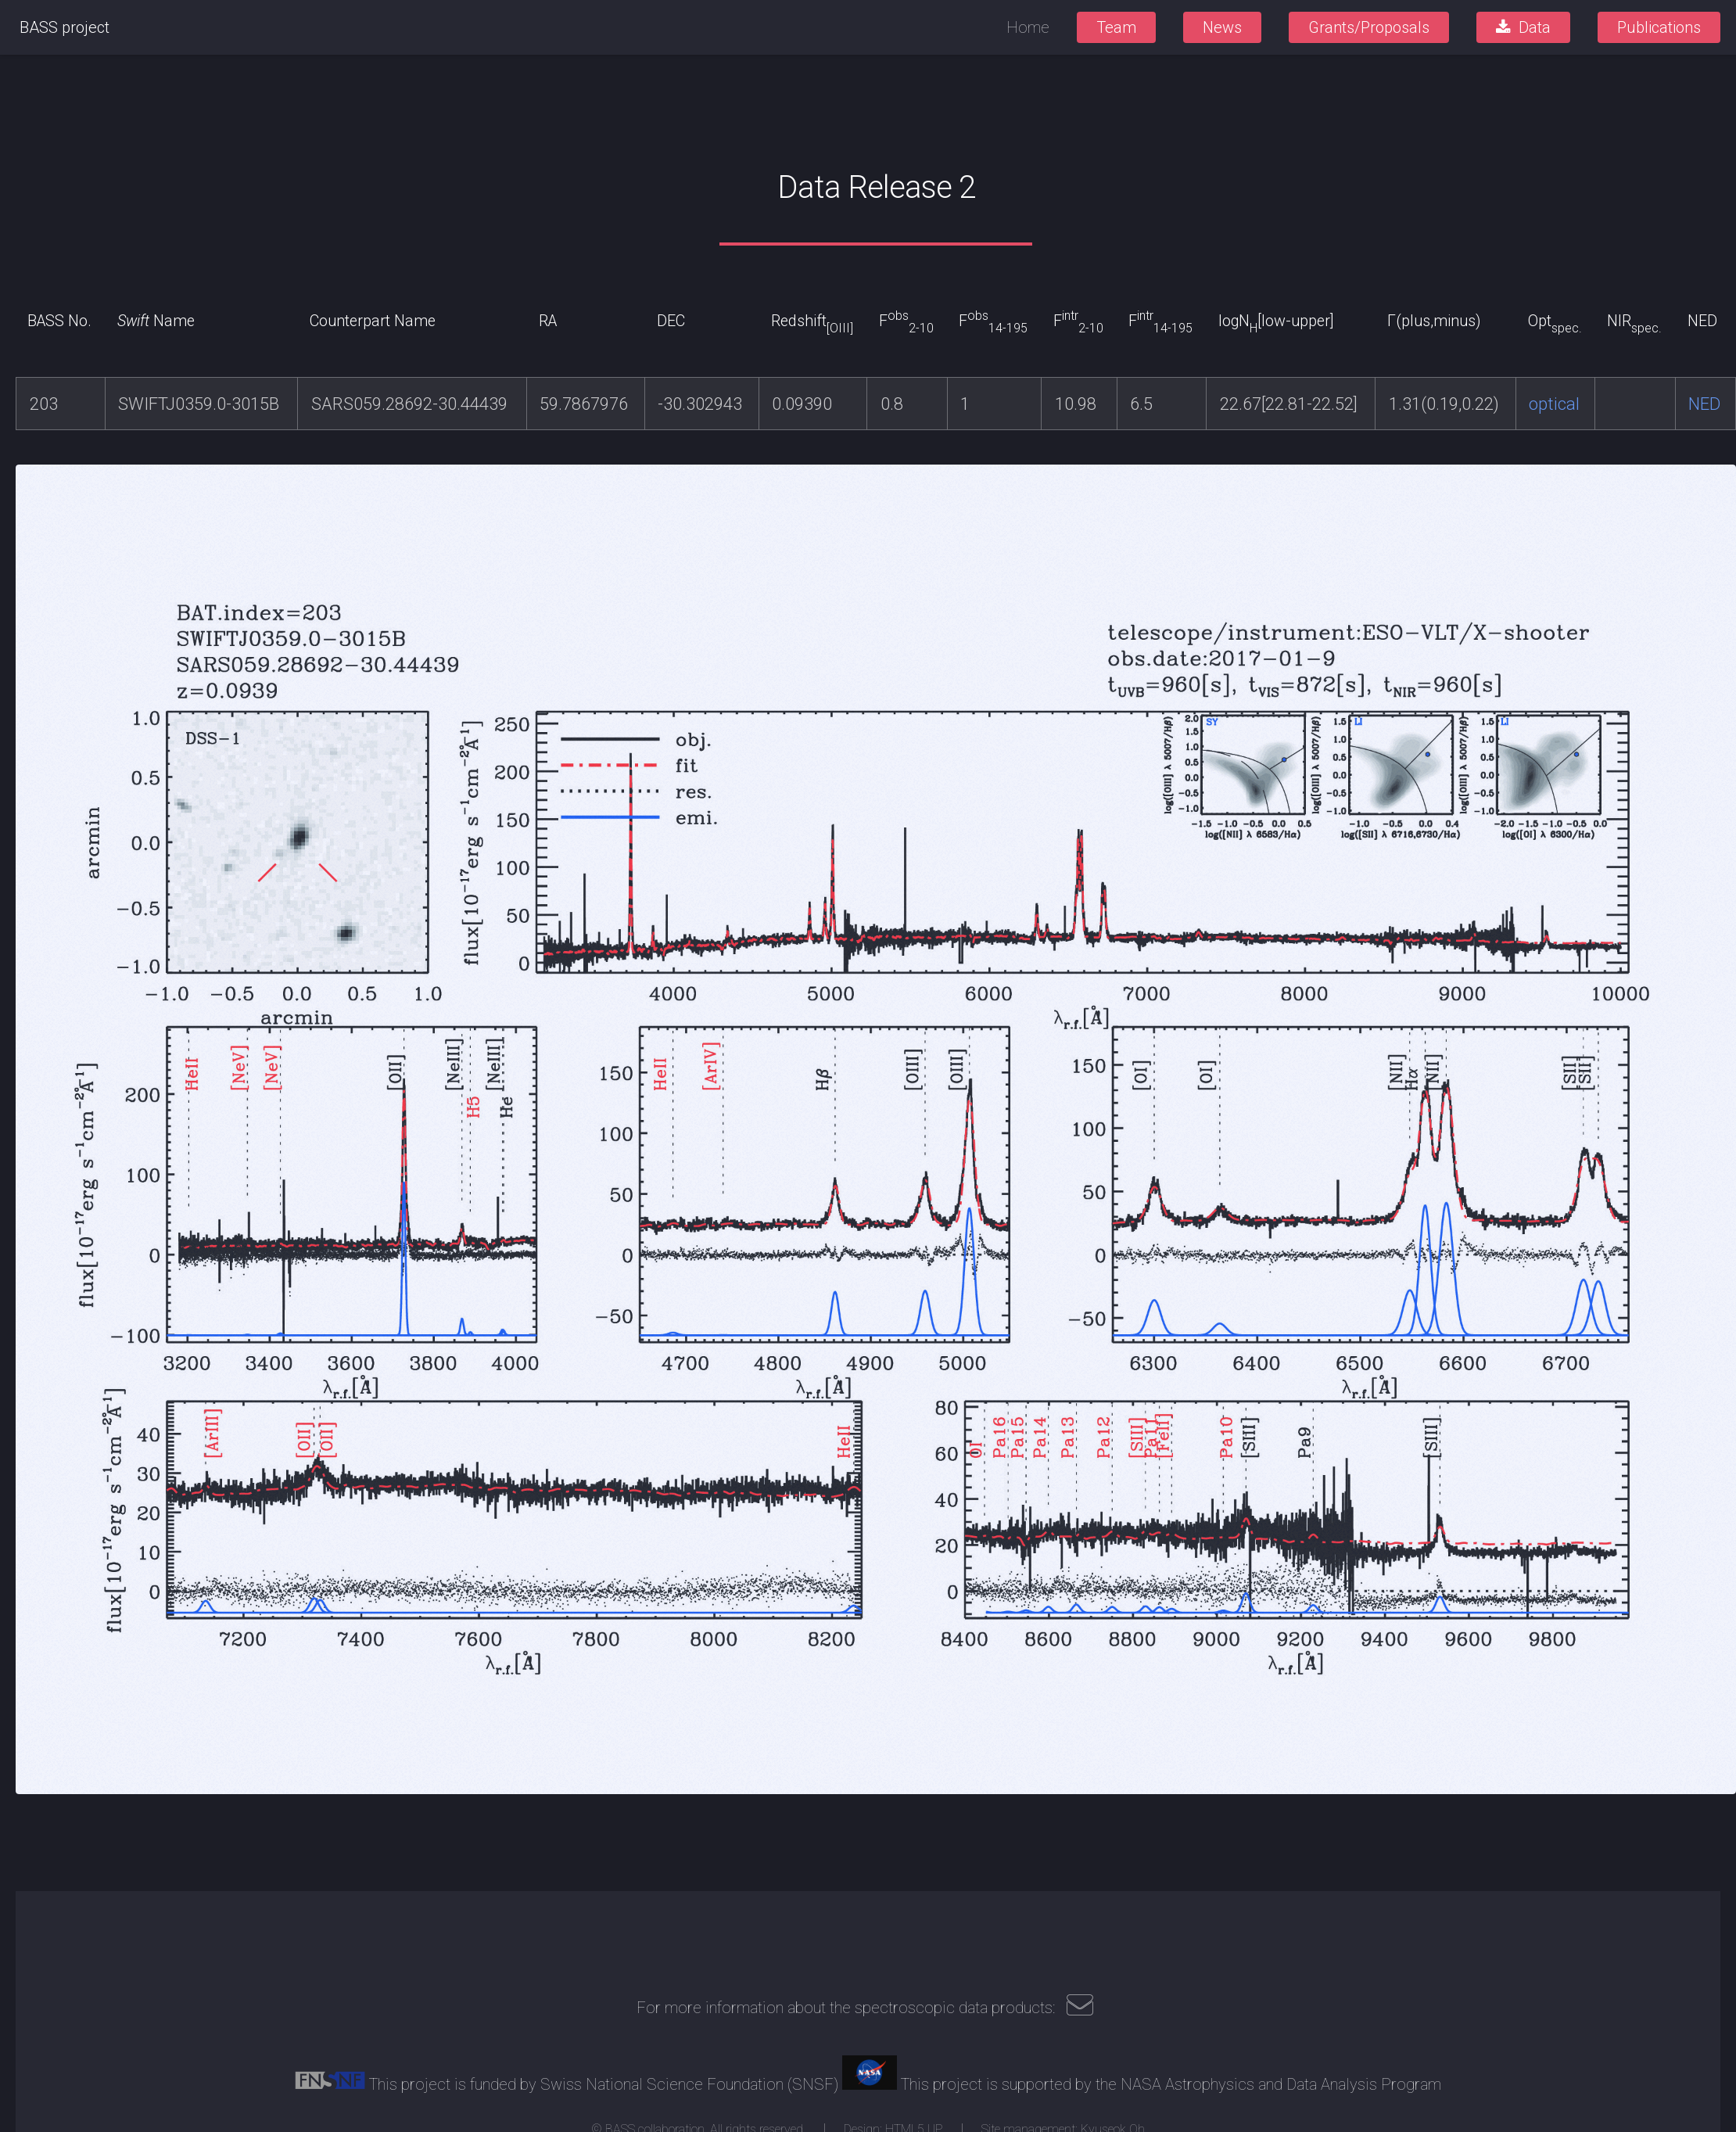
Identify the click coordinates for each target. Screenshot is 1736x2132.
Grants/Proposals (1368, 27)
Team (1116, 27)
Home (1027, 27)
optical (1554, 404)
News (1222, 27)
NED (1704, 404)
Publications (1659, 27)
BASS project (64, 27)
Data (1535, 27)
